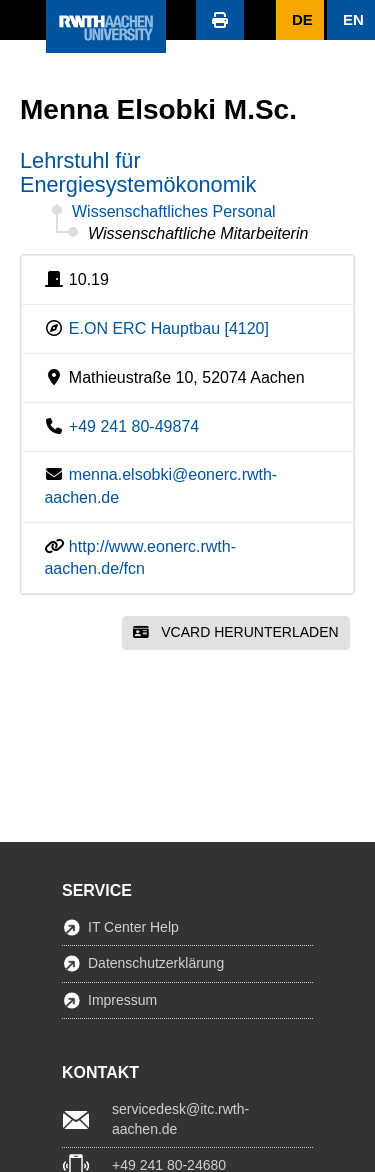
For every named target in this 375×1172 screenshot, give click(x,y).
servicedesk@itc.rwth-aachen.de (180, 1119)
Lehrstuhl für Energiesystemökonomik (138, 172)
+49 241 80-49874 (134, 426)
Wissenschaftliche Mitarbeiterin (198, 233)
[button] (23, 20)
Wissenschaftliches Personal (174, 211)
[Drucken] (220, 20)
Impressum (122, 1000)
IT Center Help (133, 927)
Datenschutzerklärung (156, 963)
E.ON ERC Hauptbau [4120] (169, 328)
